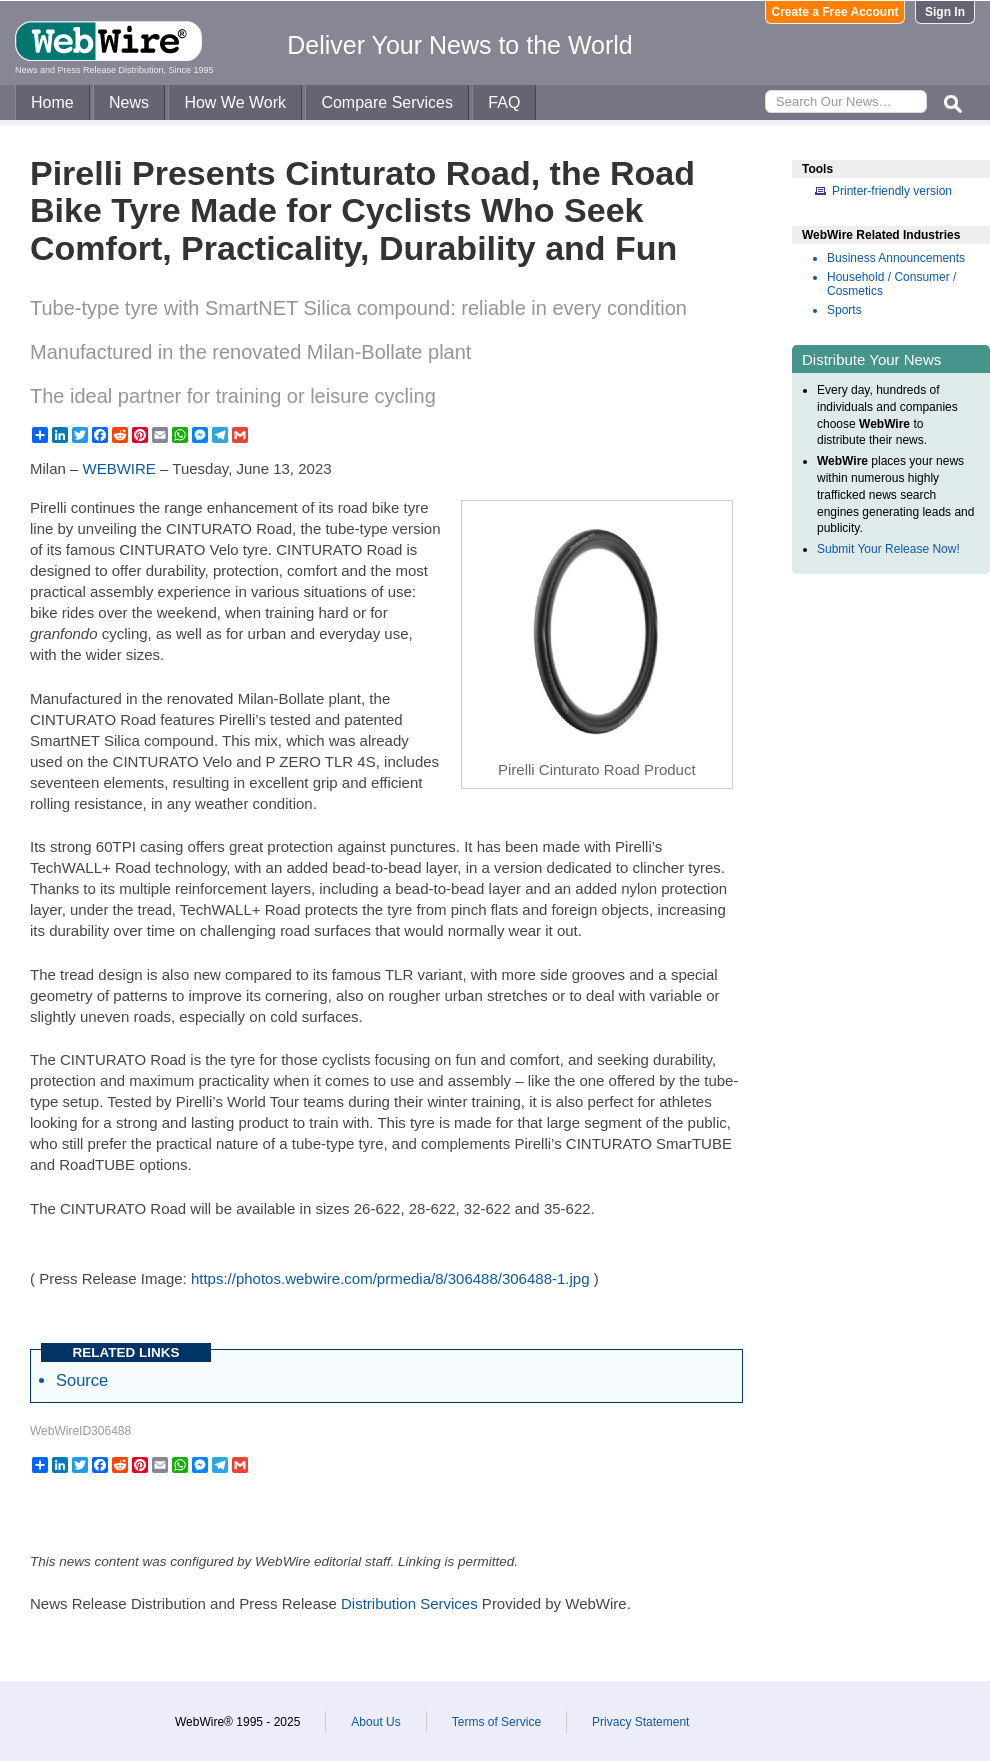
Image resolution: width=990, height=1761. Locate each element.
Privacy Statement (640, 1722)
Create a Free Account (835, 12)
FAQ (504, 102)
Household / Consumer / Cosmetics (891, 284)
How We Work (235, 102)
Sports (844, 310)
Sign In (945, 12)
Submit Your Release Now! (888, 549)
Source (82, 1380)
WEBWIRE (119, 468)
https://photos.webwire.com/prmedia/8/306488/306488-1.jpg (390, 1278)
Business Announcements (896, 258)
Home (52, 102)
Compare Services (387, 102)
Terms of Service (496, 1722)
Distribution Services (409, 1603)
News (129, 102)
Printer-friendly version (892, 191)
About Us (375, 1722)
